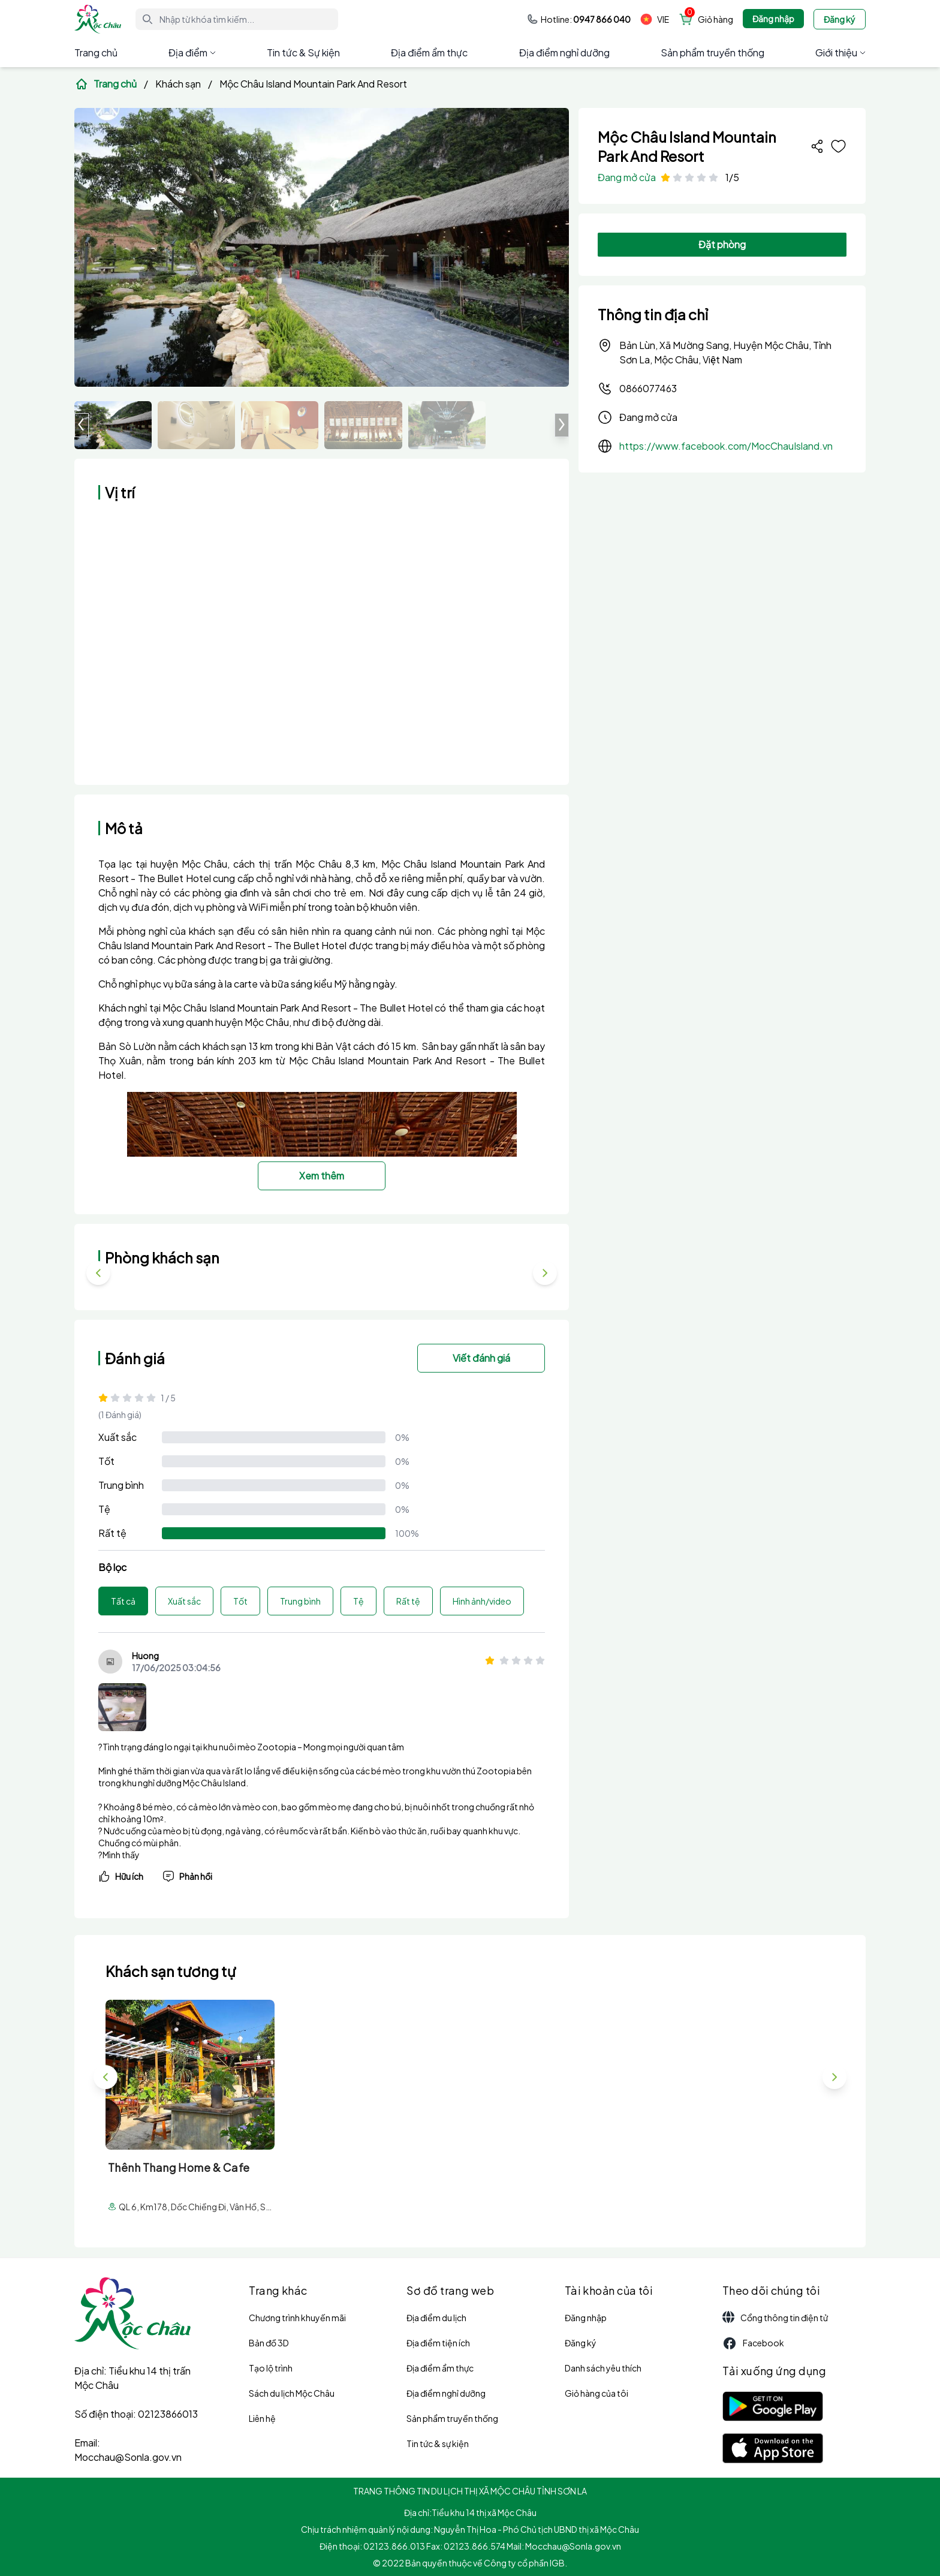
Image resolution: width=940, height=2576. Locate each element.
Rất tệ (112, 1533)
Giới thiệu (840, 52)
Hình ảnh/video (482, 1601)
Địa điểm (192, 52)
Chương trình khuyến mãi (297, 2317)
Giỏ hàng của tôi (596, 2393)
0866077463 (637, 388)
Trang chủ (96, 52)
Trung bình (121, 1485)
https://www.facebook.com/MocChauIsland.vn (726, 446)
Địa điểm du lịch (436, 2317)
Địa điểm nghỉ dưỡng (564, 52)
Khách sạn (178, 83)
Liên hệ (262, 2418)
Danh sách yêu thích (603, 2368)
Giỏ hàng (715, 19)
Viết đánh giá (481, 1358)
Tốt (106, 1461)
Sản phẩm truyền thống (712, 52)
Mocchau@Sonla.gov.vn (128, 2457)
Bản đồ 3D (269, 2342)
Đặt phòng (722, 244)
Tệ (104, 1509)
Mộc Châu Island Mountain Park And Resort (313, 83)
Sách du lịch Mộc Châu (292, 2393)
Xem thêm (321, 1175)
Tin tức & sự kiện (437, 2443)
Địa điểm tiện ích (438, 2342)
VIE (654, 19)
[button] (562, 425)
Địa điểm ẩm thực (429, 52)
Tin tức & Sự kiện (303, 52)
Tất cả (123, 1601)
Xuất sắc (117, 1437)
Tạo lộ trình (271, 2368)
